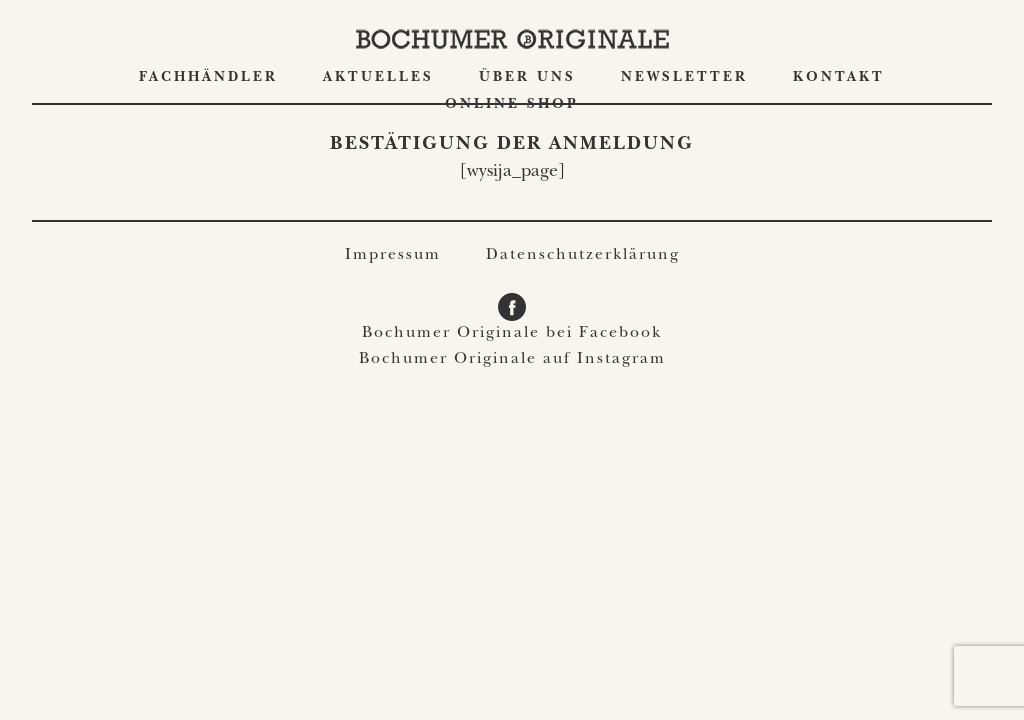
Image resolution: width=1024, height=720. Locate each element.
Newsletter (684, 78)
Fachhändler (208, 78)
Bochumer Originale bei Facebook (512, 334)
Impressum (393, 256)
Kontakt (839, 78)
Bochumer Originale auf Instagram (512, 360)
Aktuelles (378, 78)
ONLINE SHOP (512, 105)
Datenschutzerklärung (583, 256)
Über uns (527, 78)
